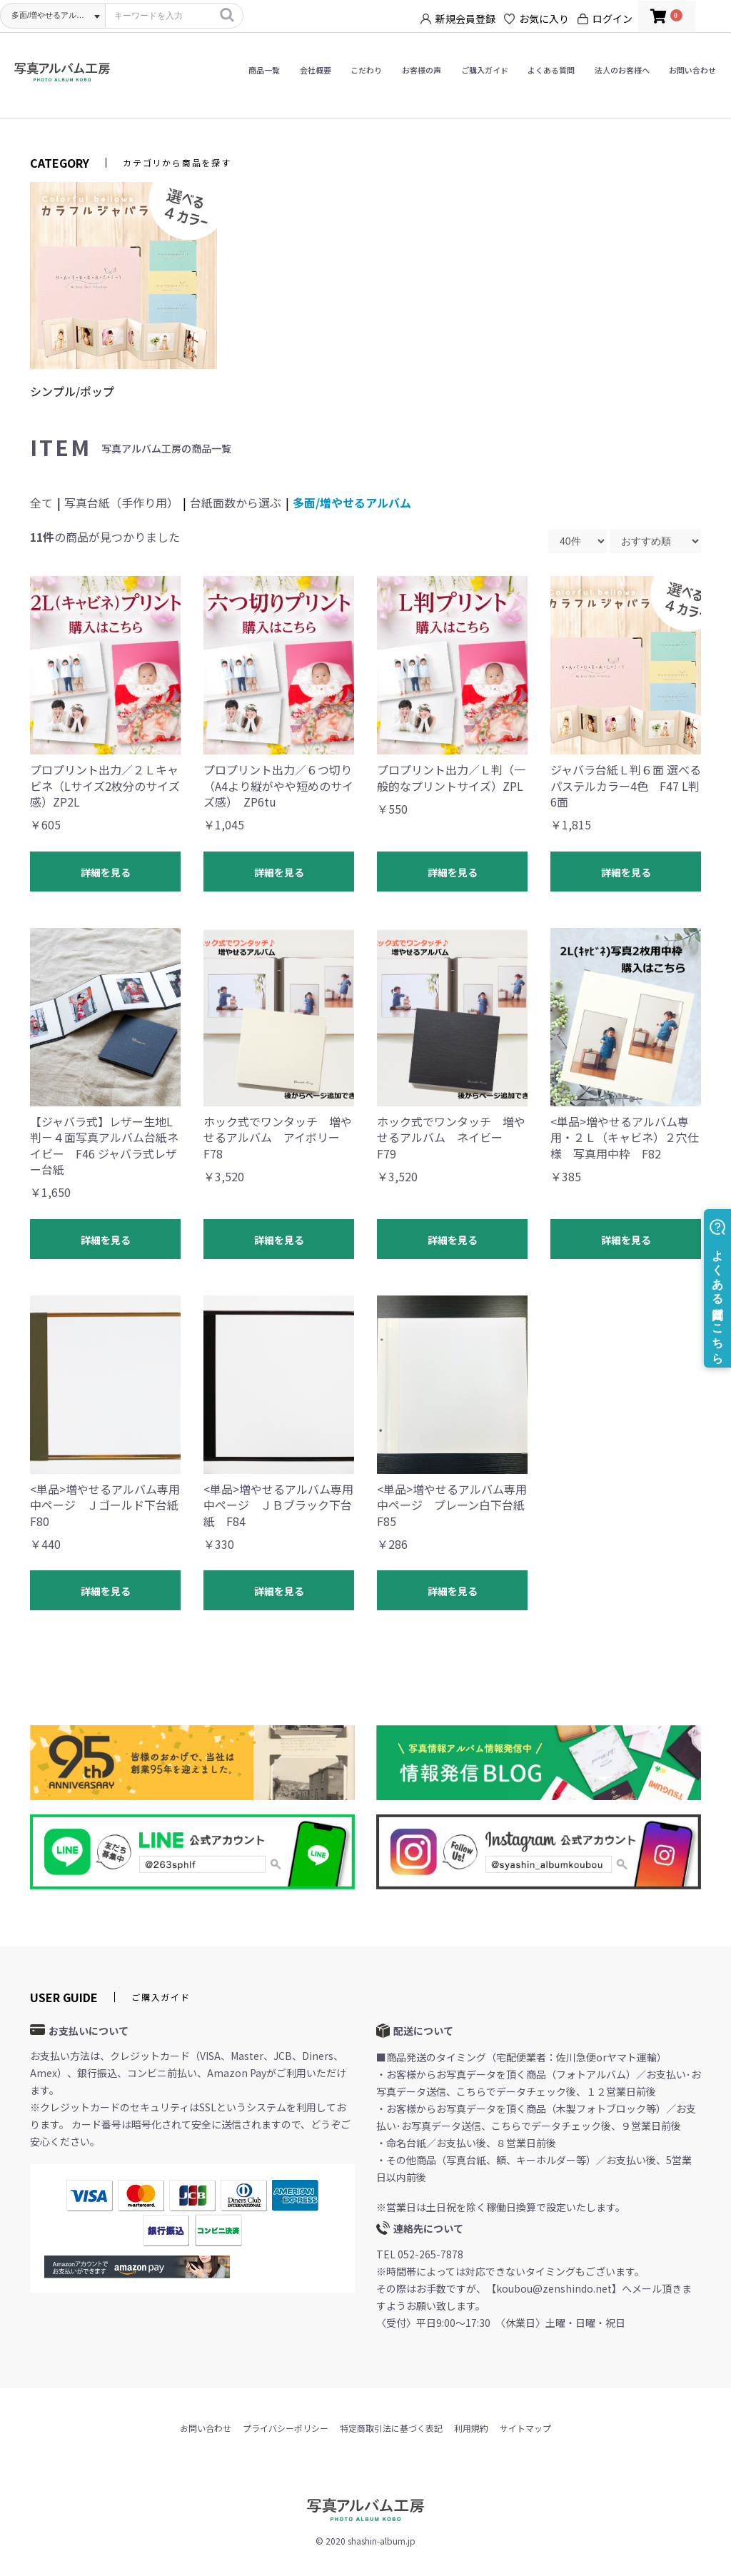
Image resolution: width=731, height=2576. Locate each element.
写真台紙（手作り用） (121, 502)
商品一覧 (264, 70)
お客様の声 (421, 70)
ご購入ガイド (484, 70)
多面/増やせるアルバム (352, 502)
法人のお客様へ (622, 70)
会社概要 (315, 70)
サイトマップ (525, 2428)
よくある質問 (551, 70)
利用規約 (471, 2428)
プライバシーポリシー (285, 2428)
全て (41, 502)
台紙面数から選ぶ (235, 502)
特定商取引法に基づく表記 (391, 2428)
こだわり (366, 70)
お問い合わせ (692, 70)
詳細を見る (106, 872)
